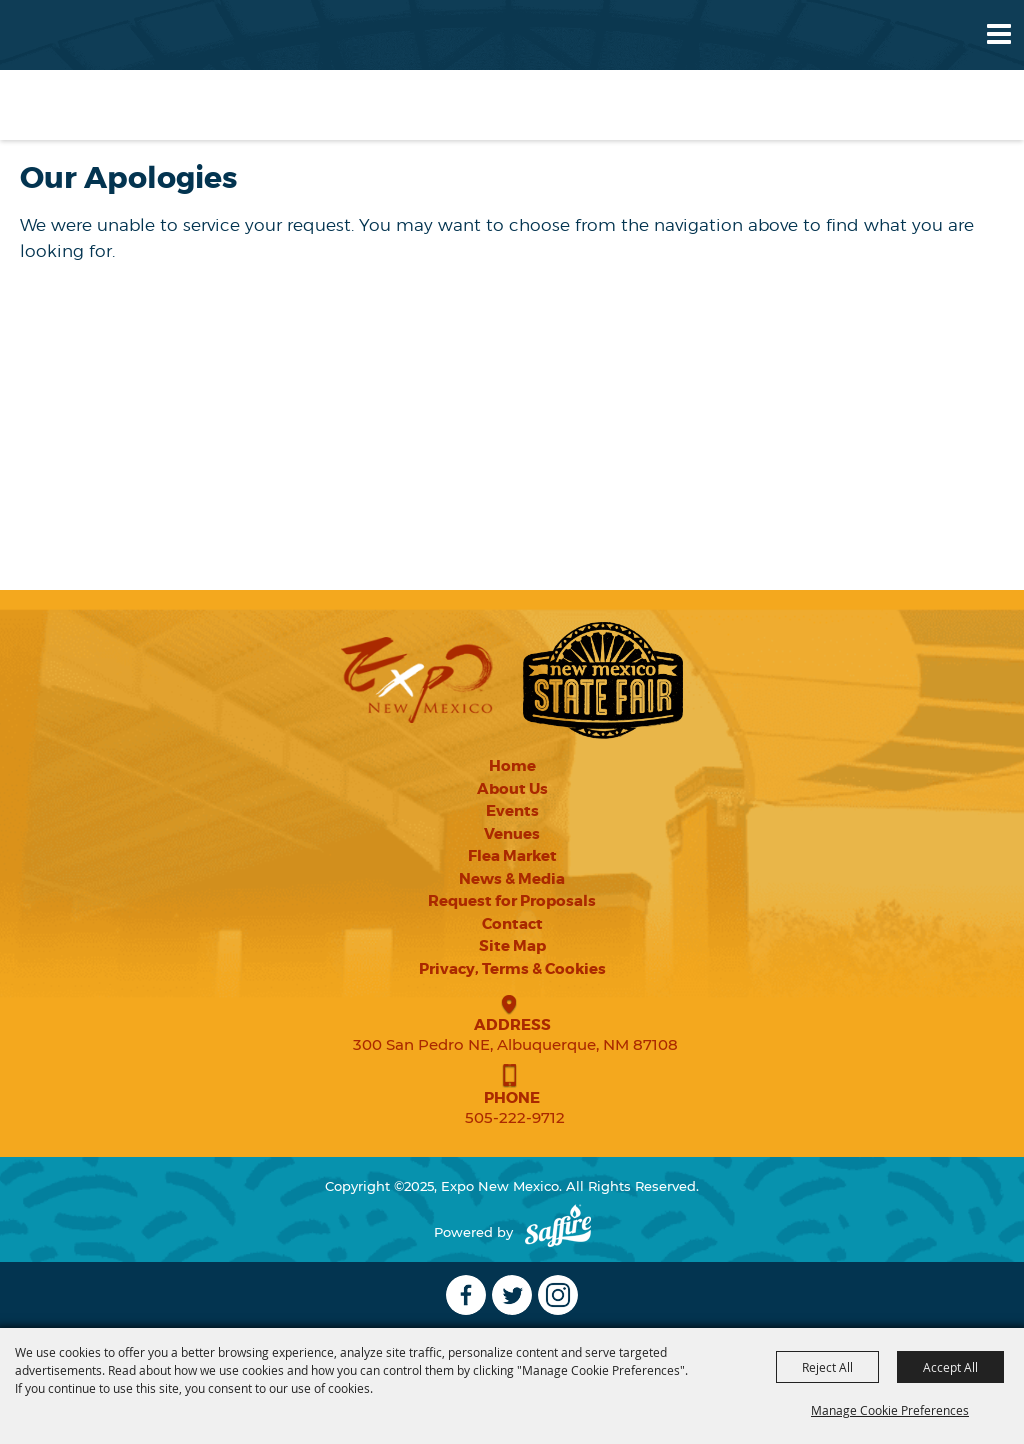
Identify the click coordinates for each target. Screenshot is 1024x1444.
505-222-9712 (515, 1117)
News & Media (512, 879)
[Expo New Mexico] (97, 69)
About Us (512, 789)
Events (512, 811)
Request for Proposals (512, 901)
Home (512, 766)
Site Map (512, 946)
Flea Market (512, 856)
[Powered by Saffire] (558, 1232)
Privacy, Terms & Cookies (512, 969)
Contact (512, 924)
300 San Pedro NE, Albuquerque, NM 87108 (515, 1044)
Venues (512, 834)
